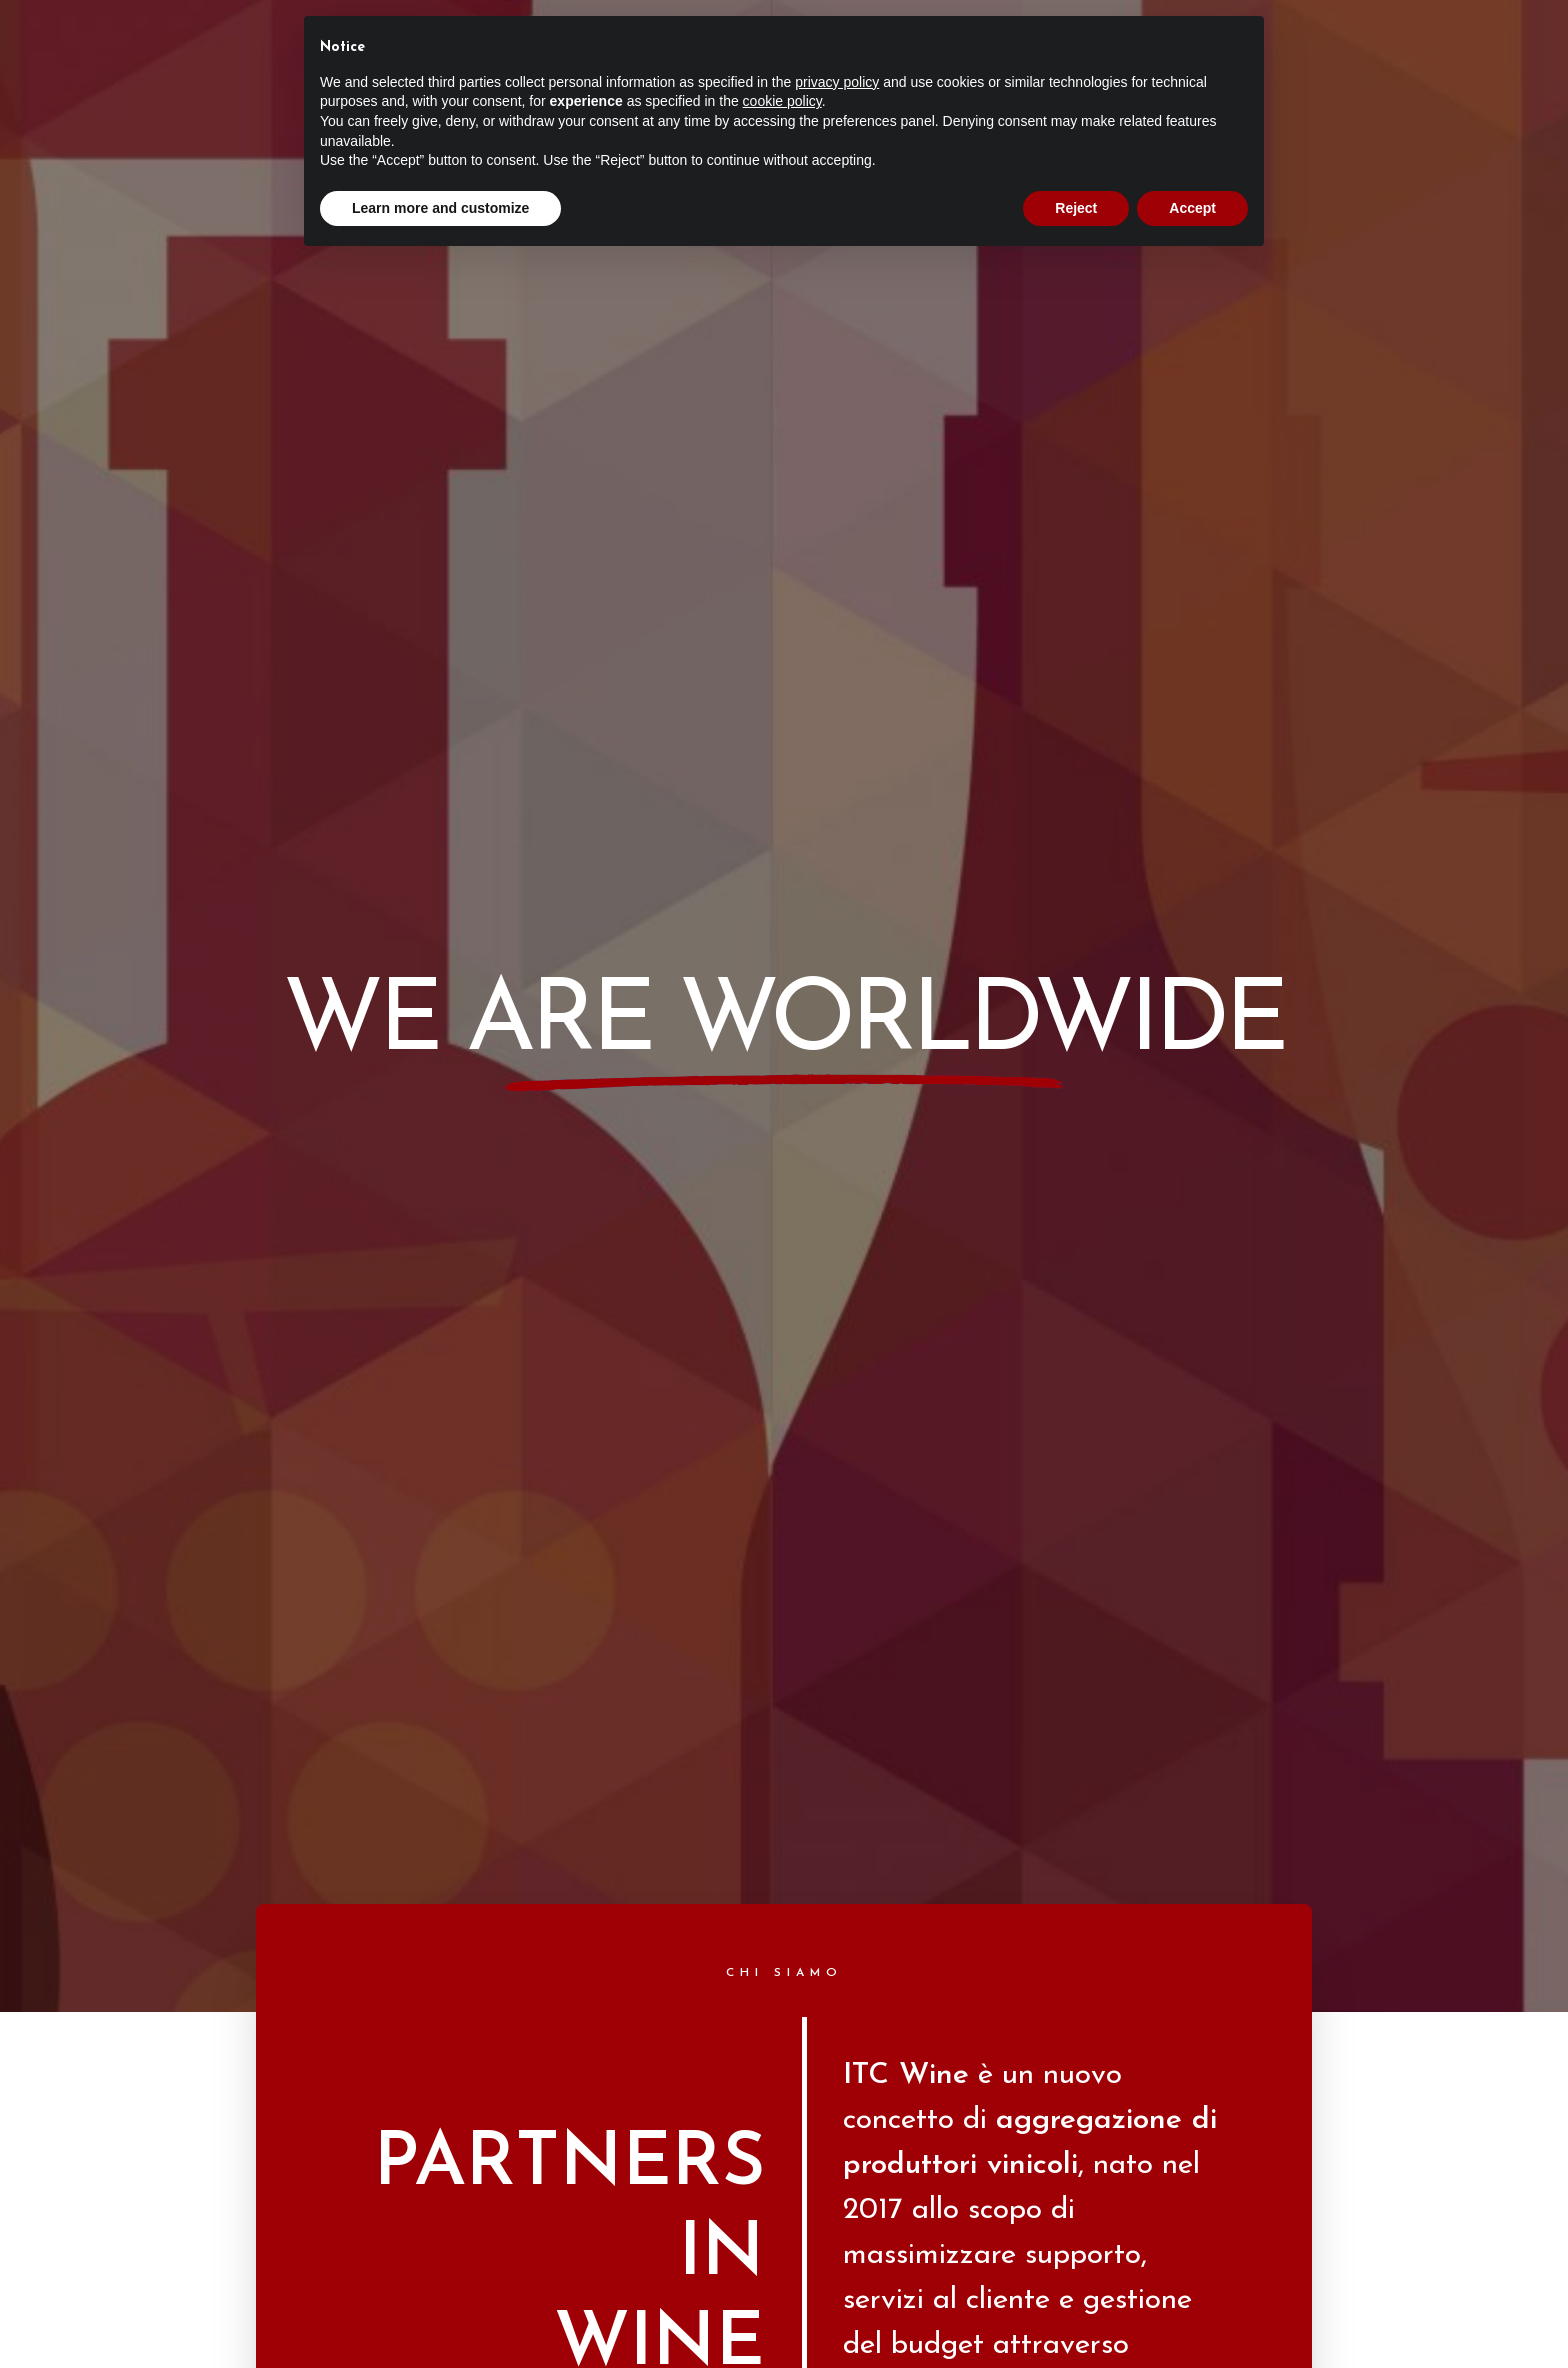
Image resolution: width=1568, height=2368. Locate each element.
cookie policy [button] (782, 101)
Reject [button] (1076, 208)
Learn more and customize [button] (440, 208)
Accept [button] (1192, 208)
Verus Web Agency (843, 2207)
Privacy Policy (742, 2247)
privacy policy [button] (837, 82)
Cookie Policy (827, 2247)
